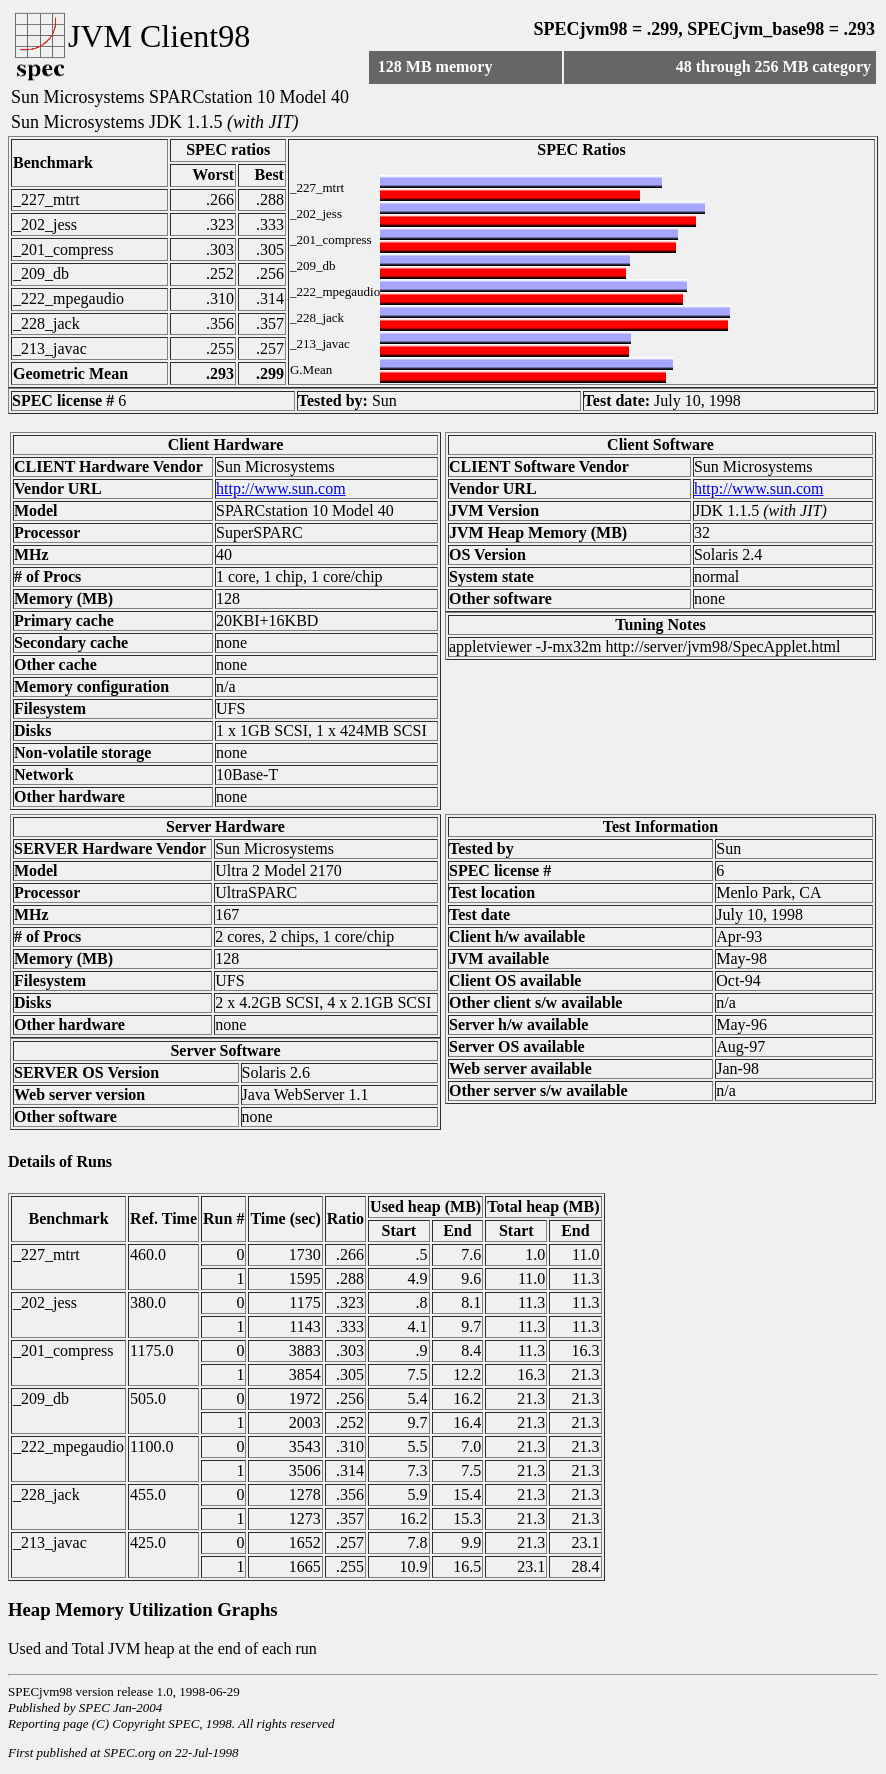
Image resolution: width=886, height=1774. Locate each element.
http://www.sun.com (281, 488)
